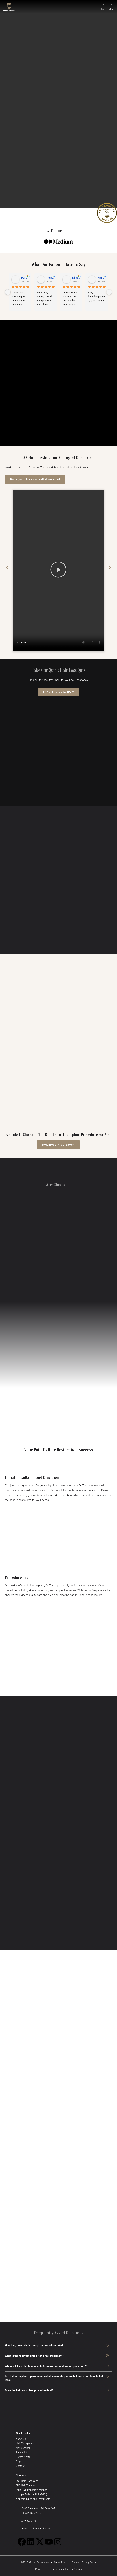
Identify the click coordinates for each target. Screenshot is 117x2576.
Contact (20, 2465)
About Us (21, 2438)
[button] (58, 570)
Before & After (23, 2456)
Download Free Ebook (58, 1144)
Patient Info (22, 2452)
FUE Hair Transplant (27, 2485)
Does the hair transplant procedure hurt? (29, 2390)
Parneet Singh (25, 277)
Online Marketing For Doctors (65, 2569)
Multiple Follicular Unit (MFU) (31, 2494)
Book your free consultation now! (35, 479)
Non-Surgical (23, 2447)
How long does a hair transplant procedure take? (34, 2345)
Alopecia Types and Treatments (33, 2498)
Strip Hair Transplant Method (31, 2489)
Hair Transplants (25, 2443)
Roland (50, 277)
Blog (18, 2461)
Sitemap (76, 2562)
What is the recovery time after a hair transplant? (34, 2355)
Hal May (101, 277)
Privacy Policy (89, 2562)
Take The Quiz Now (58, 691)
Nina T (76, 277)
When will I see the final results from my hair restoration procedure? (46, 2366)
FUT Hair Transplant (27, 2480)
